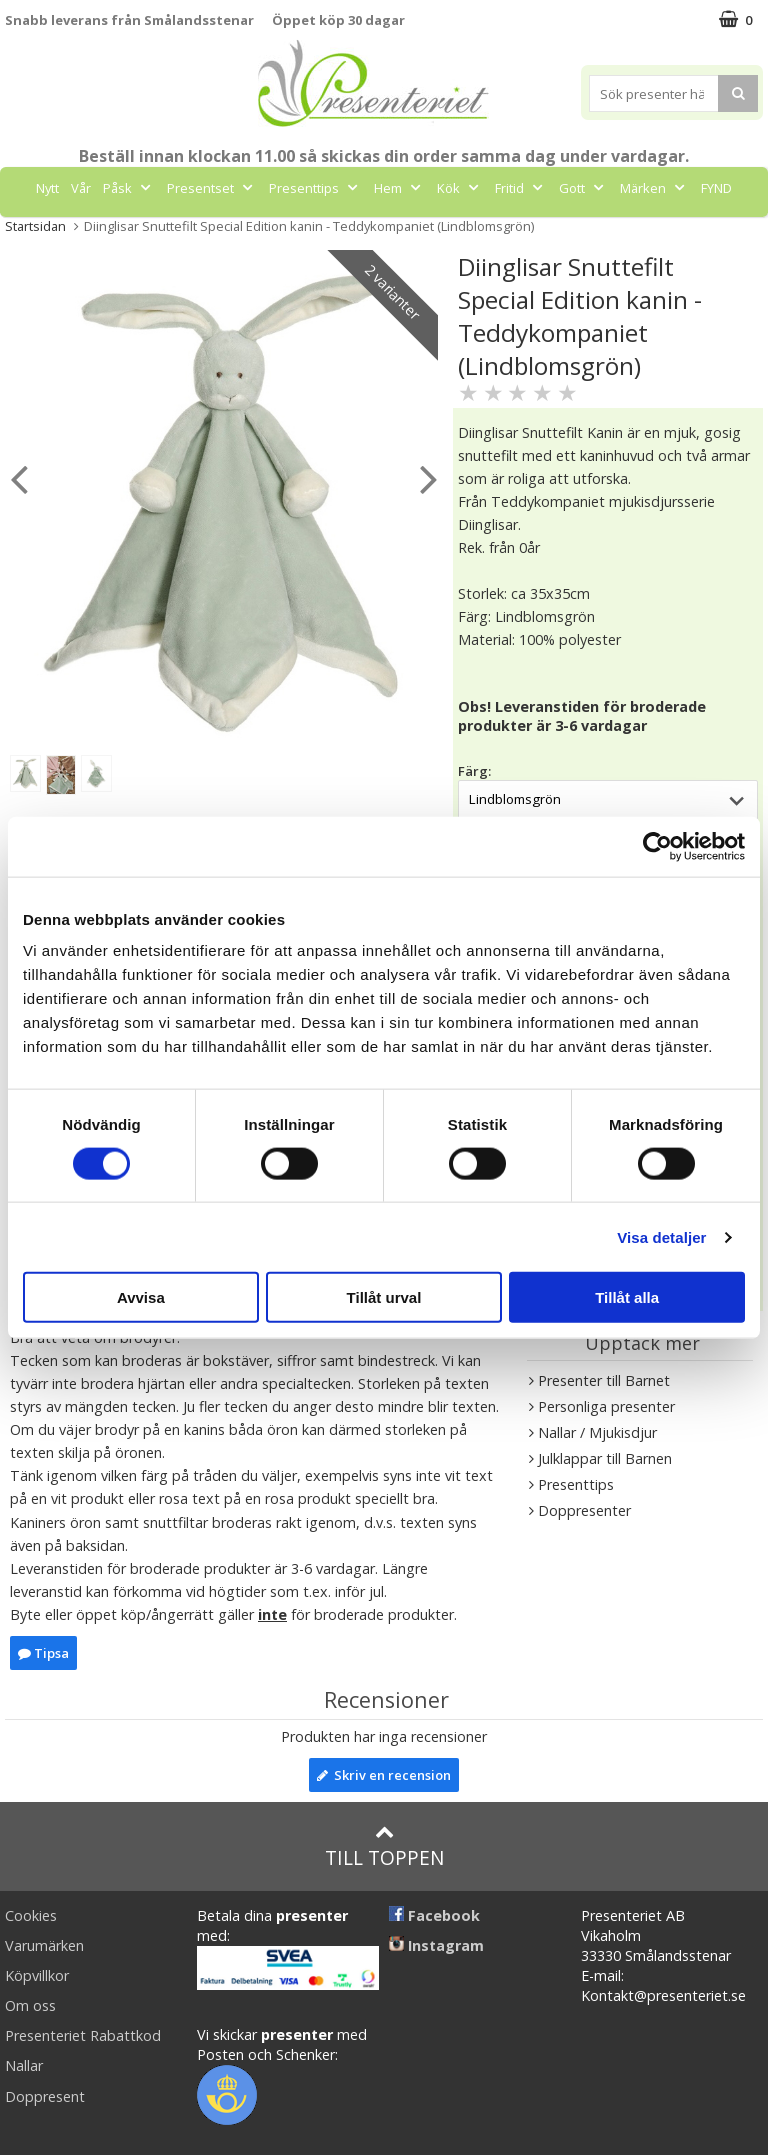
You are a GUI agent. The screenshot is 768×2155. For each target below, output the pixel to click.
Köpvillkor (37, 1975)
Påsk (129, 188)
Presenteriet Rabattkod (83, 2035)
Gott (583, 188)
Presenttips (315, 188)
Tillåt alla (627, 1297)
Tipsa (43, 1653)
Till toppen (384, 1846)
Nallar (24, 2065)
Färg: (474, 771)
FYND (716, 188)
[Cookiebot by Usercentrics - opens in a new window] (657, 846)
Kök (460, 188)
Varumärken (44, 1945)
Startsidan (35, 226)
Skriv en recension (384, 1775)
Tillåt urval (384, 1297)
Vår (81, 188)
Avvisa (141, 1297)
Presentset (212, 188)
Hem (399, 188)
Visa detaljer (661, 1236)
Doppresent (45, 2096)
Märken (654, 188)
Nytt (47, 188)
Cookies (31, 1915)
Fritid (521, 188)
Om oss (30, 2005)
